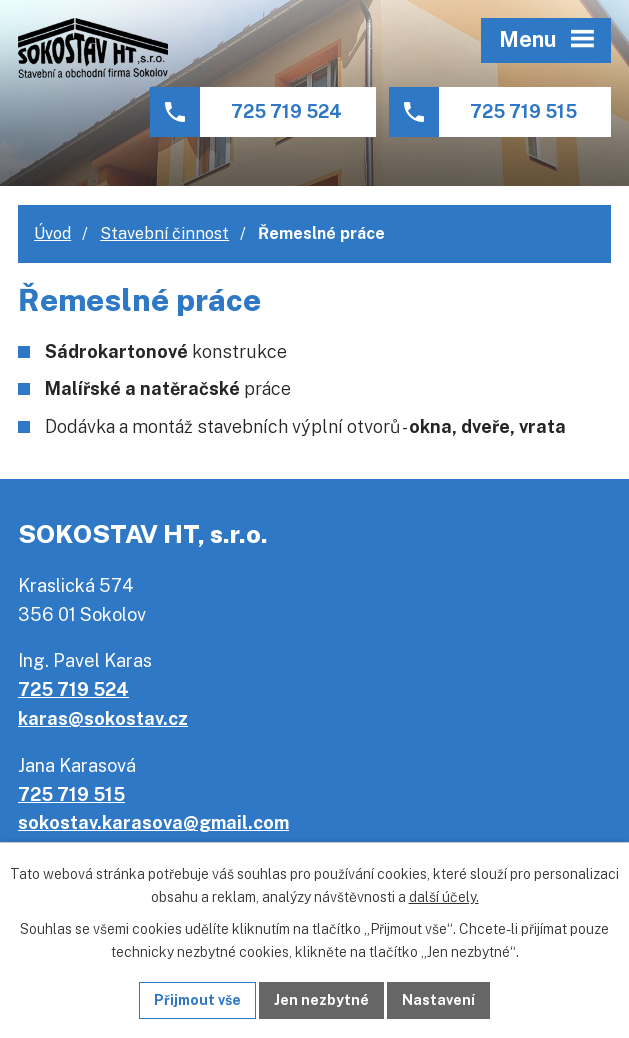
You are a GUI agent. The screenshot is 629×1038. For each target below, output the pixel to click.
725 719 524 (286, 111)
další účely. (444, 897)
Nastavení (438, 1000)
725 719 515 (523, 111)
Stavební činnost (164, 233)
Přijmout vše (197, 1000)
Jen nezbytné (321, 1000)
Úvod (52, 233)
